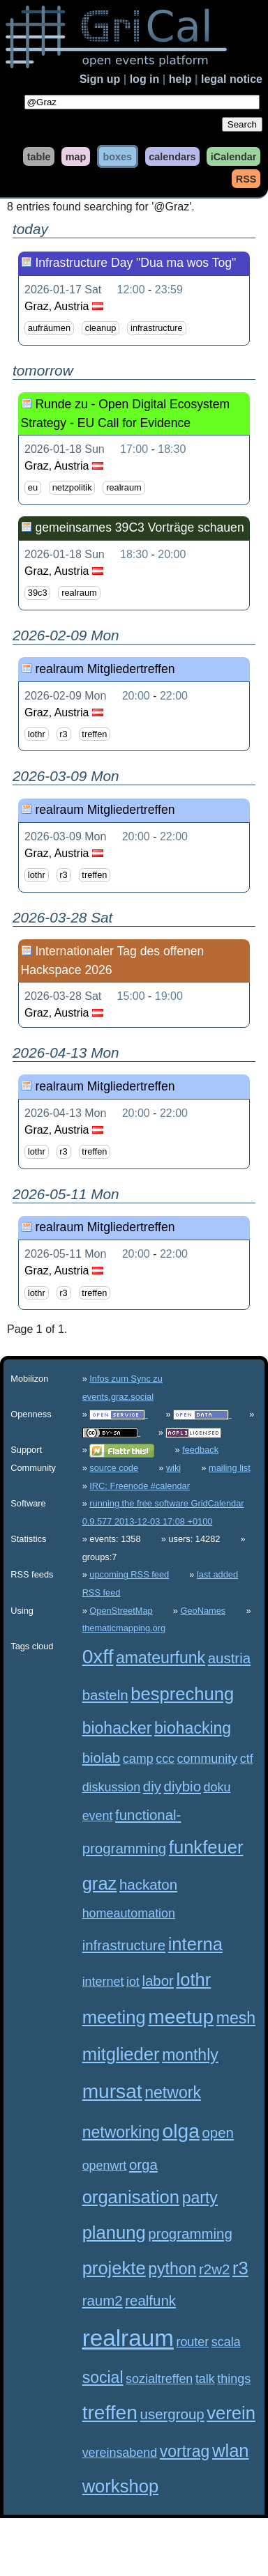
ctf (246, 1759)
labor (158, 1981)
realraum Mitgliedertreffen (104, 669)
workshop (120, 2486)
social (103, 2377)
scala (226, 2342)
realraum (124, 487)
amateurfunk (160, 1658)
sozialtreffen (159, 2379)
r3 (63, 734)
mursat (112, 2091)
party (200, 2198)
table (39, 156)
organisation (130, 2197)
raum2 (102, 2300)
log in (145, 79)
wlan (230, 2450)
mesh (235, 2018)
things (234, 2379)
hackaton (148, 1884)
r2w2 (214, 2269)
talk (205, 2379)
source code (113, 1468)
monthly (190, 2055)
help (180, 79)
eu (33, 487)
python (172, 2269)
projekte (114, 2268)
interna (195, 1944)
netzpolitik (72, 487)
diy (152, 1786)
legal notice (231, 79)
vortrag (185, 2451)
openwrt (104, 2166)
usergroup (172, 2414)
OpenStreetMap (120, 1610)
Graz (36, 306)
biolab (101, 1758)
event (97, 1816)
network (172, 2092)
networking (121, 2132)
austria (229, 1658)
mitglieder (121, 2054)
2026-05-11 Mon (65, 1254)
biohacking (192, 1728)
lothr (36, 734)
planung (114, 2232)
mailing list (230, 1468)
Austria (71, 306)
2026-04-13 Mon (65, 1113)
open (218, 2132)
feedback (200, 1449)
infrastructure (157, 328)
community (207, 1759)
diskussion (111, 1787)
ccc (165, 1759)
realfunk (150, 2300)
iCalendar (234, 156)
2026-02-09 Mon (65, 696)
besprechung (182, 1694)
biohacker (117, 1728)
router (192, 2342)
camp (138, 1759)
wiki (173, 1468)
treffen (94, 734)
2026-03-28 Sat (62, 996)
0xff (98, 1656)
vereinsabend (120, 2453)
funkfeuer (206, 1847)
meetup (181, 2017)
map (76, 156)
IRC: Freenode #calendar (139, 1486)
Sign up (100, 79)
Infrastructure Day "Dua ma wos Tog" (135, 263)
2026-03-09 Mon (65, 836)
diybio (182, 1786)
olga (181, 2131)
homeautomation (128, 1913)
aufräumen (49, 328)
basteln (105, 1695)
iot (133, 1982)
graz (99, 1883)
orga (143, 2165)
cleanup (101, 328)
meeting (114, 2017)
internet (103, 1982)
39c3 (37, 593)
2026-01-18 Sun (64, 449)
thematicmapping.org (124, 1628)
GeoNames (203, 1610)
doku (217, 1787)
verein (231, 2413)
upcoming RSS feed (129, 1574)
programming (190, 2234)
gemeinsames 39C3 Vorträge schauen (139, 527)
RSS (246, 178)
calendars (172, 156)
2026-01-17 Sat (62, 289)
